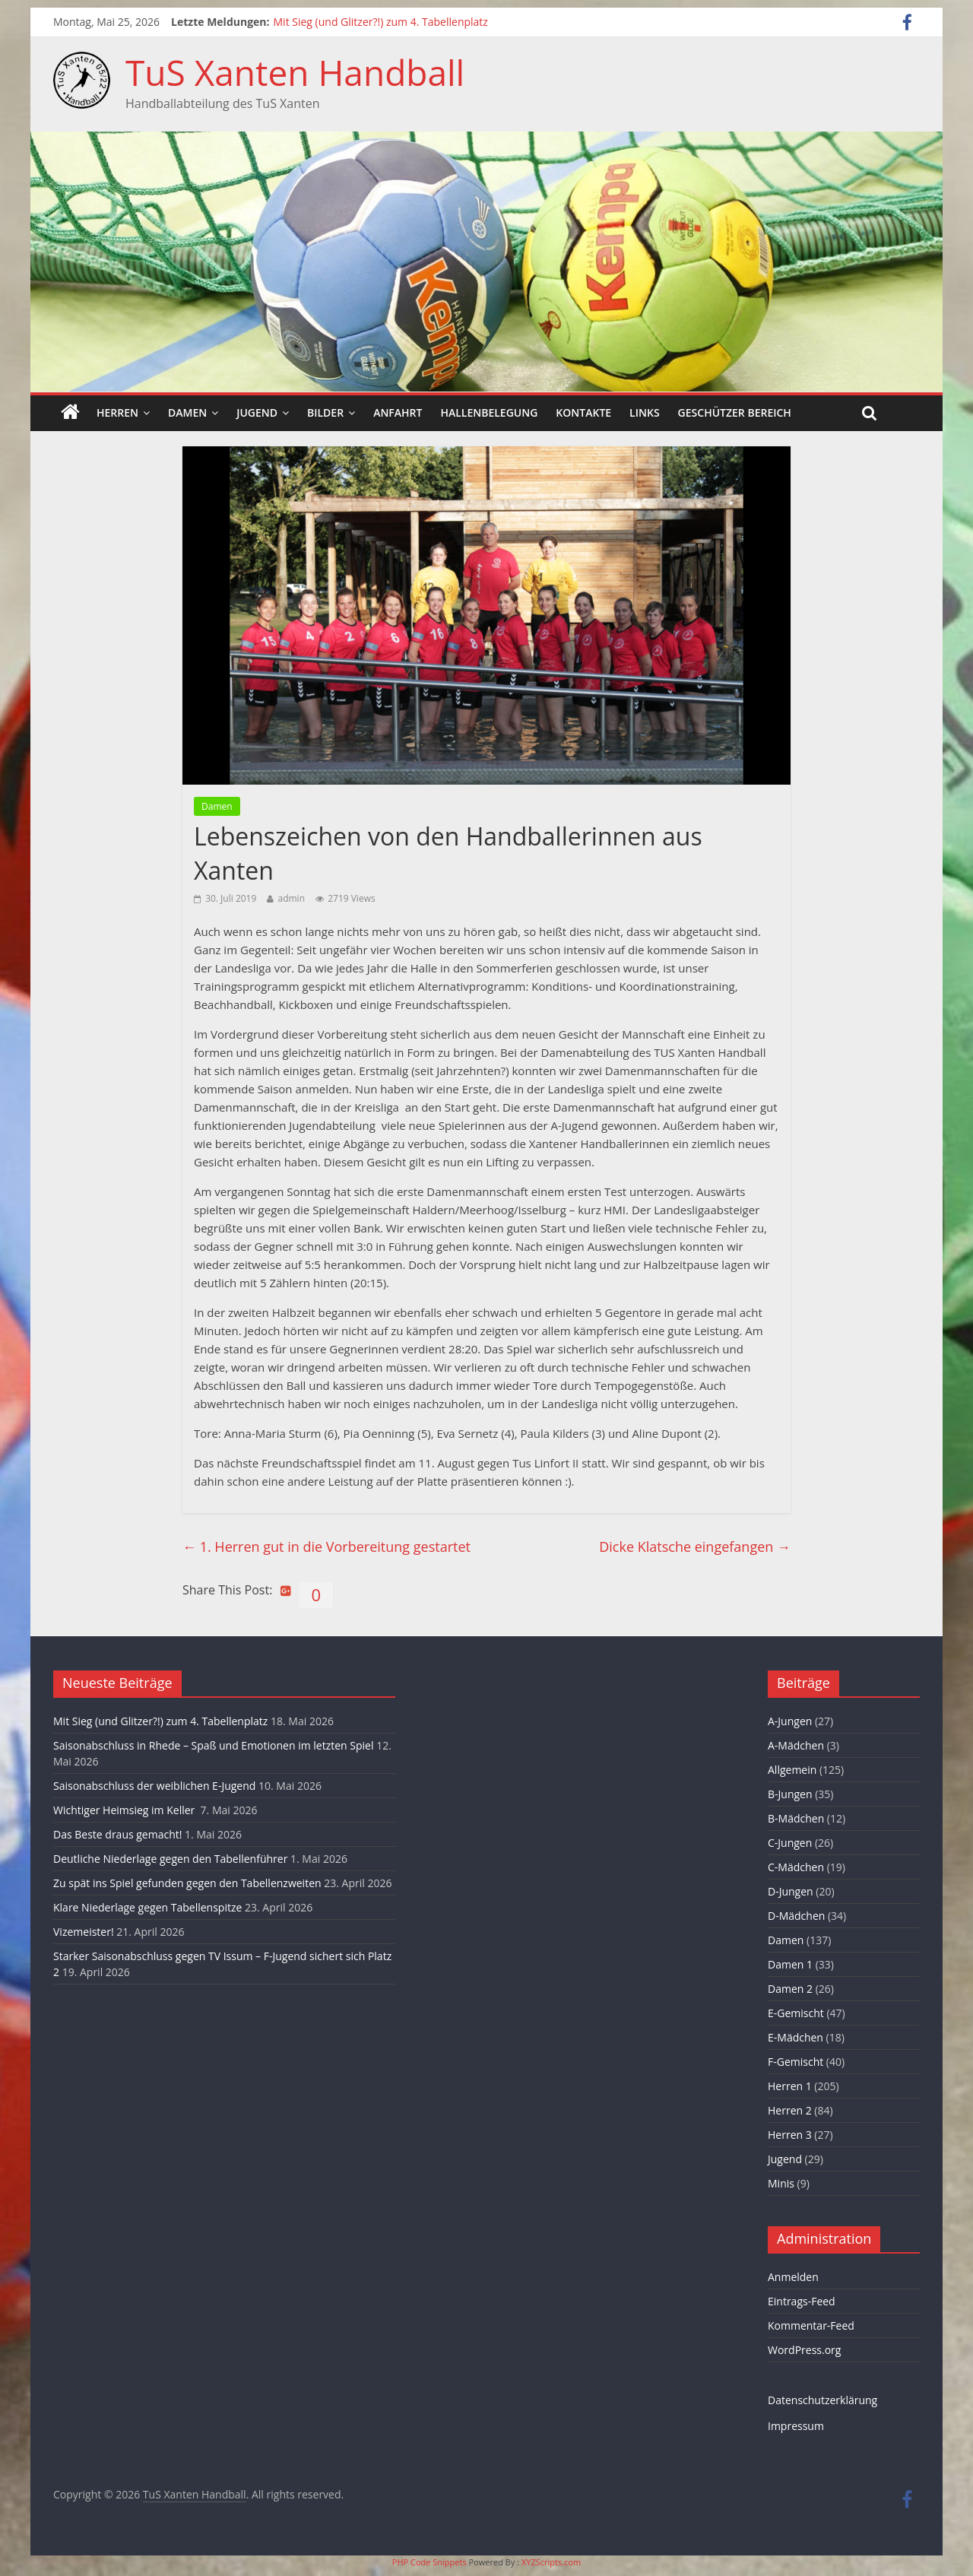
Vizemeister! (83, 1931)
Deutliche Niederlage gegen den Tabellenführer (170, 1858)
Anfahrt (397, 412)
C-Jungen (790, 1842)
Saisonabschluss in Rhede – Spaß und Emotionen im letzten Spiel (213, 1745)
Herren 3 (790, 2134)
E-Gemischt (796, 2013)
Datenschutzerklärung (822, 2400)
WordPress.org (804, 2350)
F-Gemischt (795, 2061)
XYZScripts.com (551, 2562)
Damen (187, 412)
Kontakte (583, 412)
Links (644, 412)
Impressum (796, 2426)
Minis (781, 2183)
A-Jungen (790, 1721)
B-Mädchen (796, 1818)
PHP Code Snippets (429, 2562)
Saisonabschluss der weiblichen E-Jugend (154, 1785)
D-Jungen (790, 1891)
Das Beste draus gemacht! (117, 1834)
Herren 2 (790, 2110)
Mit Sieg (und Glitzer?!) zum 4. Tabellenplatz (381, 21)
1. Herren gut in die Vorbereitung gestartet (326, 1546)
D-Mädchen (796, 1915)
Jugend (256, 412)
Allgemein (792, 1769)
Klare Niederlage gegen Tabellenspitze (147, 1907)
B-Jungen (790, 1794)
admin (291, 898)
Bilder (325, 412)
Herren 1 (790, 2086)
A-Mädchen (796, 1745)
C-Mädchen (796, 1867)
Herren (117, 412)
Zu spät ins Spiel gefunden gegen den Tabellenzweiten (187, 1883)
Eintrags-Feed (801, 2301)
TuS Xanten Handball (294, 72)
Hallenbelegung (488, 412)
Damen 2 (790, 1988)
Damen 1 (790, 1964)
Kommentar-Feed (811, 2325)
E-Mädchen (795, 2037)
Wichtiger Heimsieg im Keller (125, 1810)
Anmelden (793, 2277)
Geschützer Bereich (734, 412)
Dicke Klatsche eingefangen (695, 1546)
